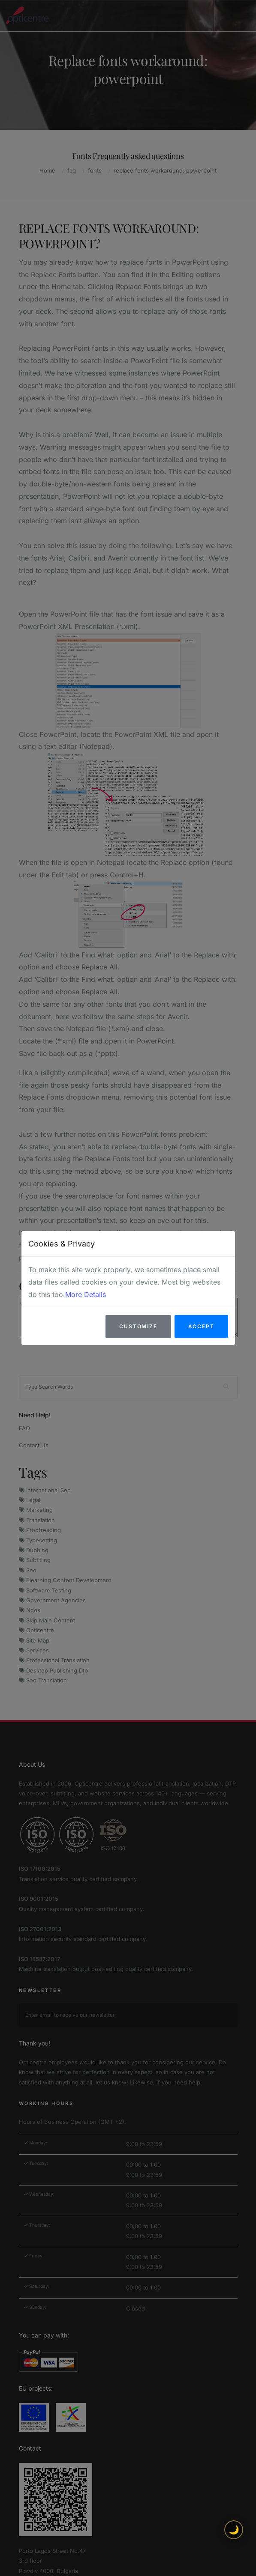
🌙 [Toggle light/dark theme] (234, 2530)
